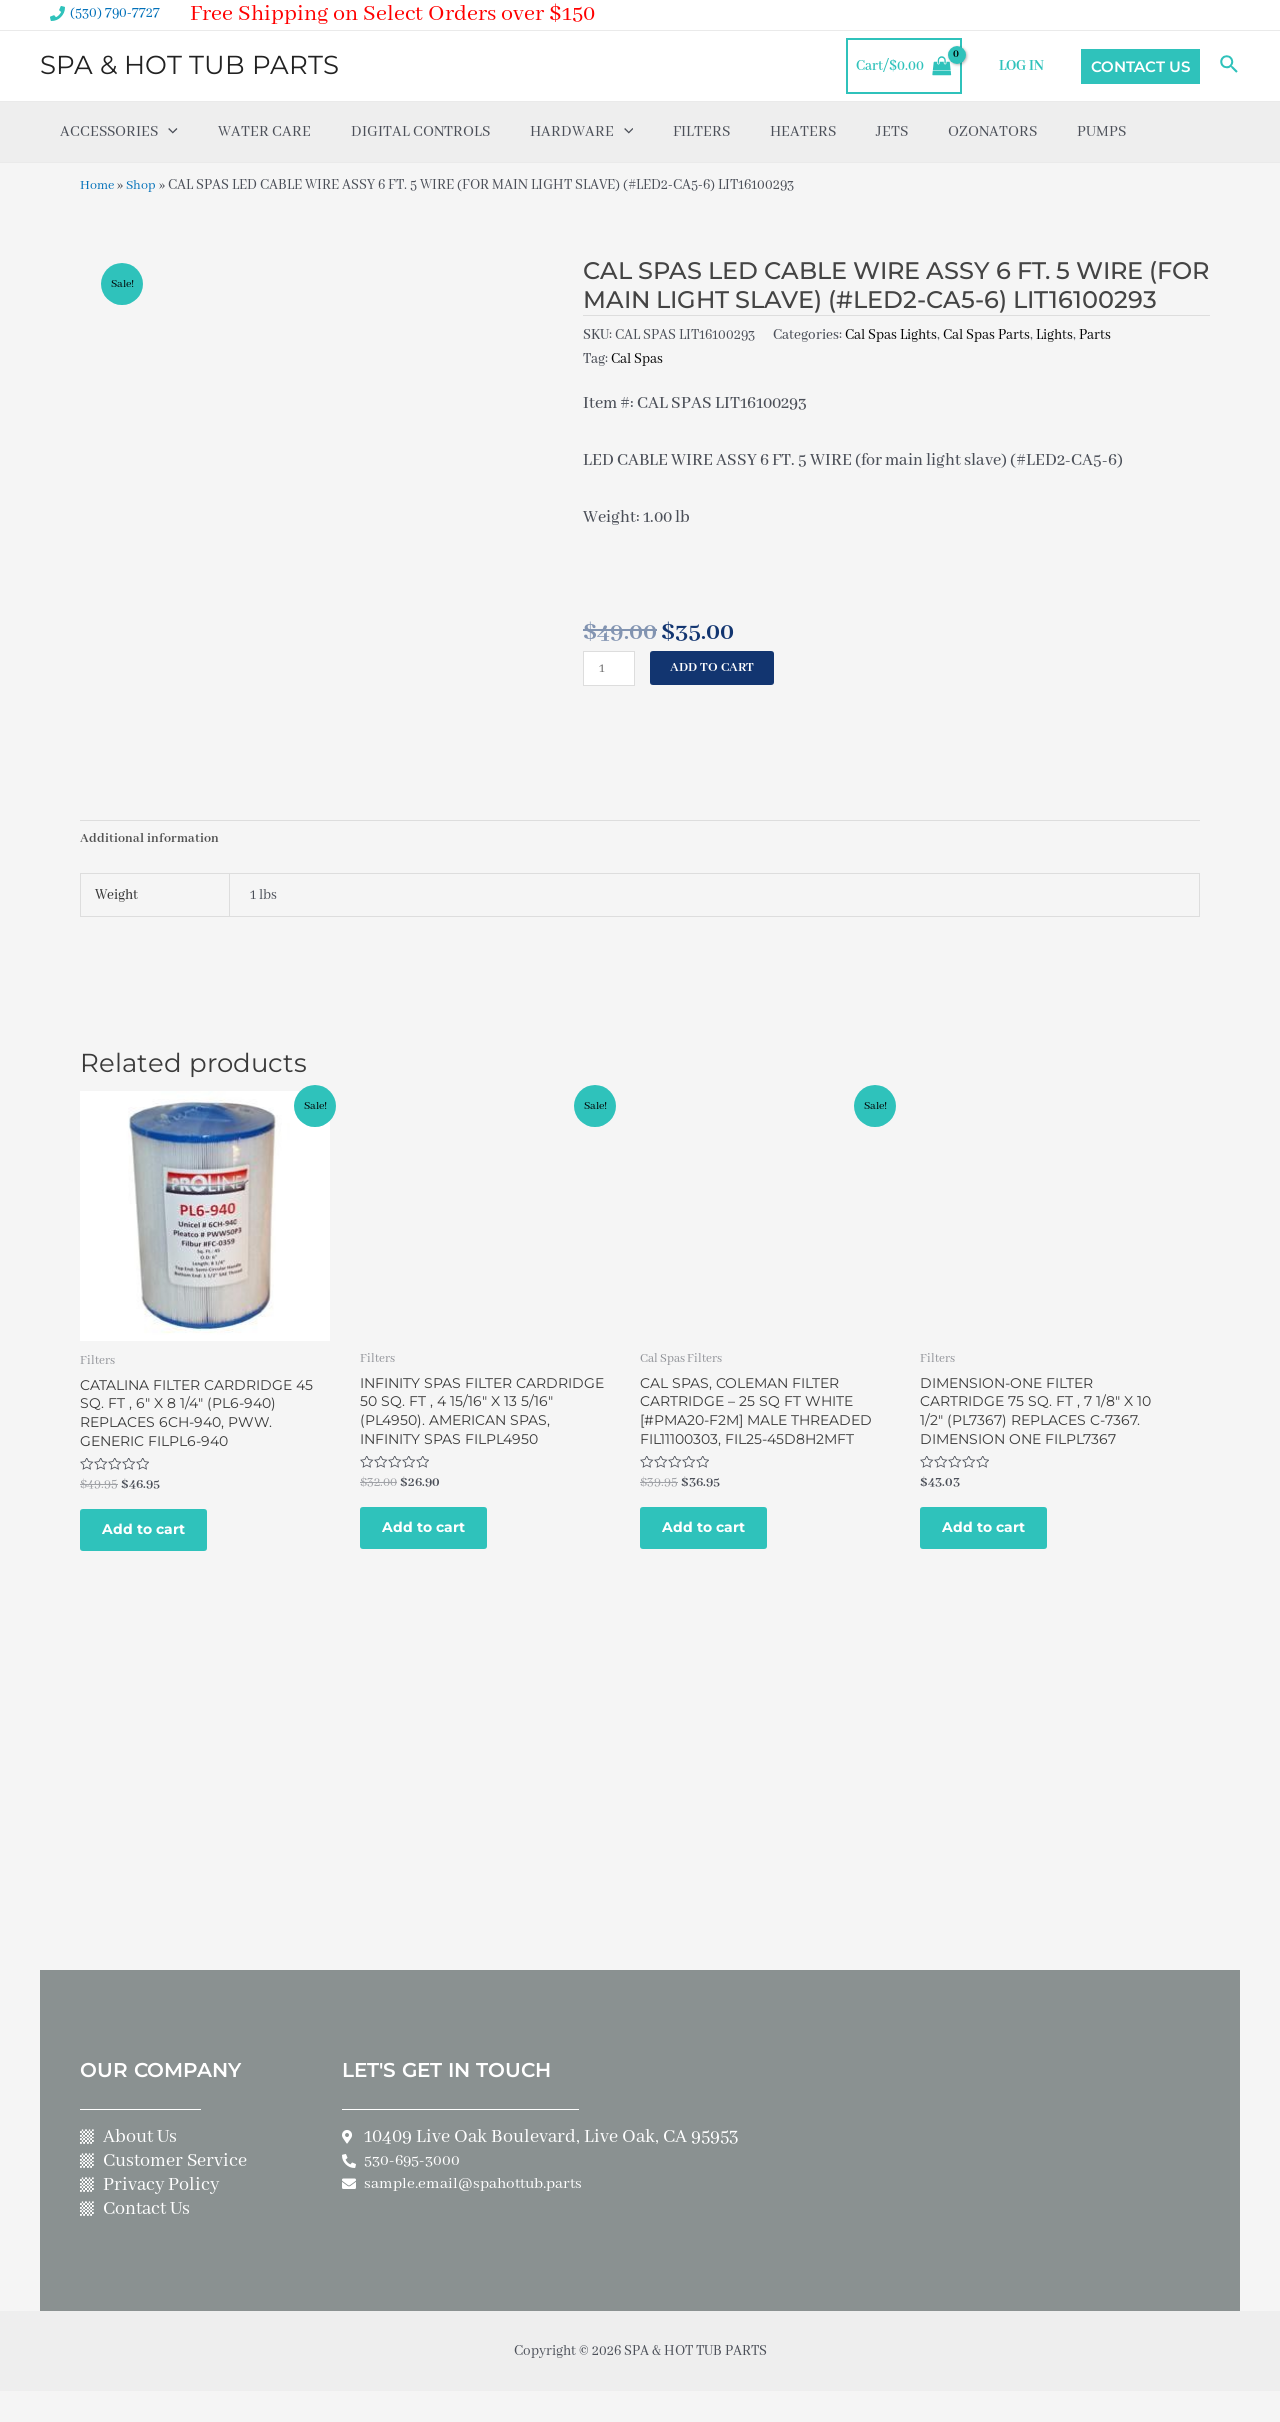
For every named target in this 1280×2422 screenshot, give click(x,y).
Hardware (582, 132)
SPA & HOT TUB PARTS (189, 65)
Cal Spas (637, 359)
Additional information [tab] (151, 840)
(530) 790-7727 (115, 13)
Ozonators (992, 132)
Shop (146, 185)
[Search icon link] (1230, 66)
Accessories (119, 132)
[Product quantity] (610, 668)
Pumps (1101, 132)
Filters (701, 132)
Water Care (264, 132)
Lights (1054, 335)
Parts (1095, 335)
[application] (168, 132)
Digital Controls (420, 132)
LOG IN (1023, 66)
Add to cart (716, 668)
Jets (892, 132)
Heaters (803, 132)
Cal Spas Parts (986, 335)
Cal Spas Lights (891, 335)
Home (99, 185)
